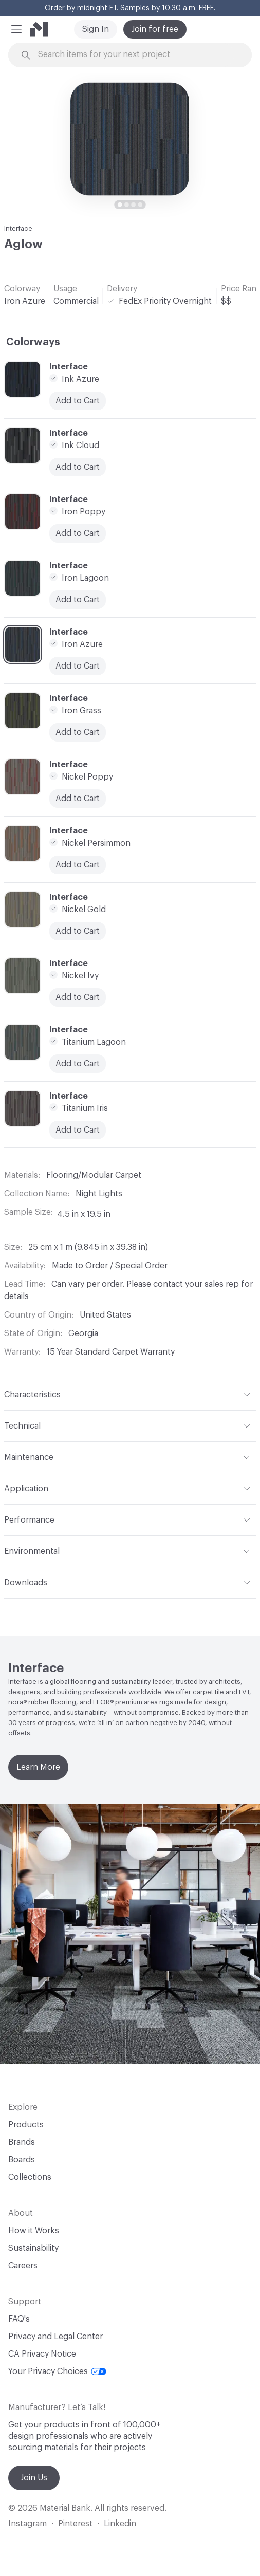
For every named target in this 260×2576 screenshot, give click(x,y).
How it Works (33, 2231)
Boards (21, 2160)
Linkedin (120, 2523)
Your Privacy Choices (57, 2371)
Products (26, 2125)
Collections (29, 2177)
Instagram (27, 2523)
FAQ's (19, 2319)
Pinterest (75, 2523)
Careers (23, 2266)
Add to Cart (77, 931)
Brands (21, 2142)
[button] (16, 29)
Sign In (95, 29)
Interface (18, 228)
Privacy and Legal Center (55, 2336)
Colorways (33, 342)
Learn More (38, 1767)
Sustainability (33, 2248)
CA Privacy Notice (42, 2354)
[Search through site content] (136, 55)
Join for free (155, 29)
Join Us (34, 2478)
